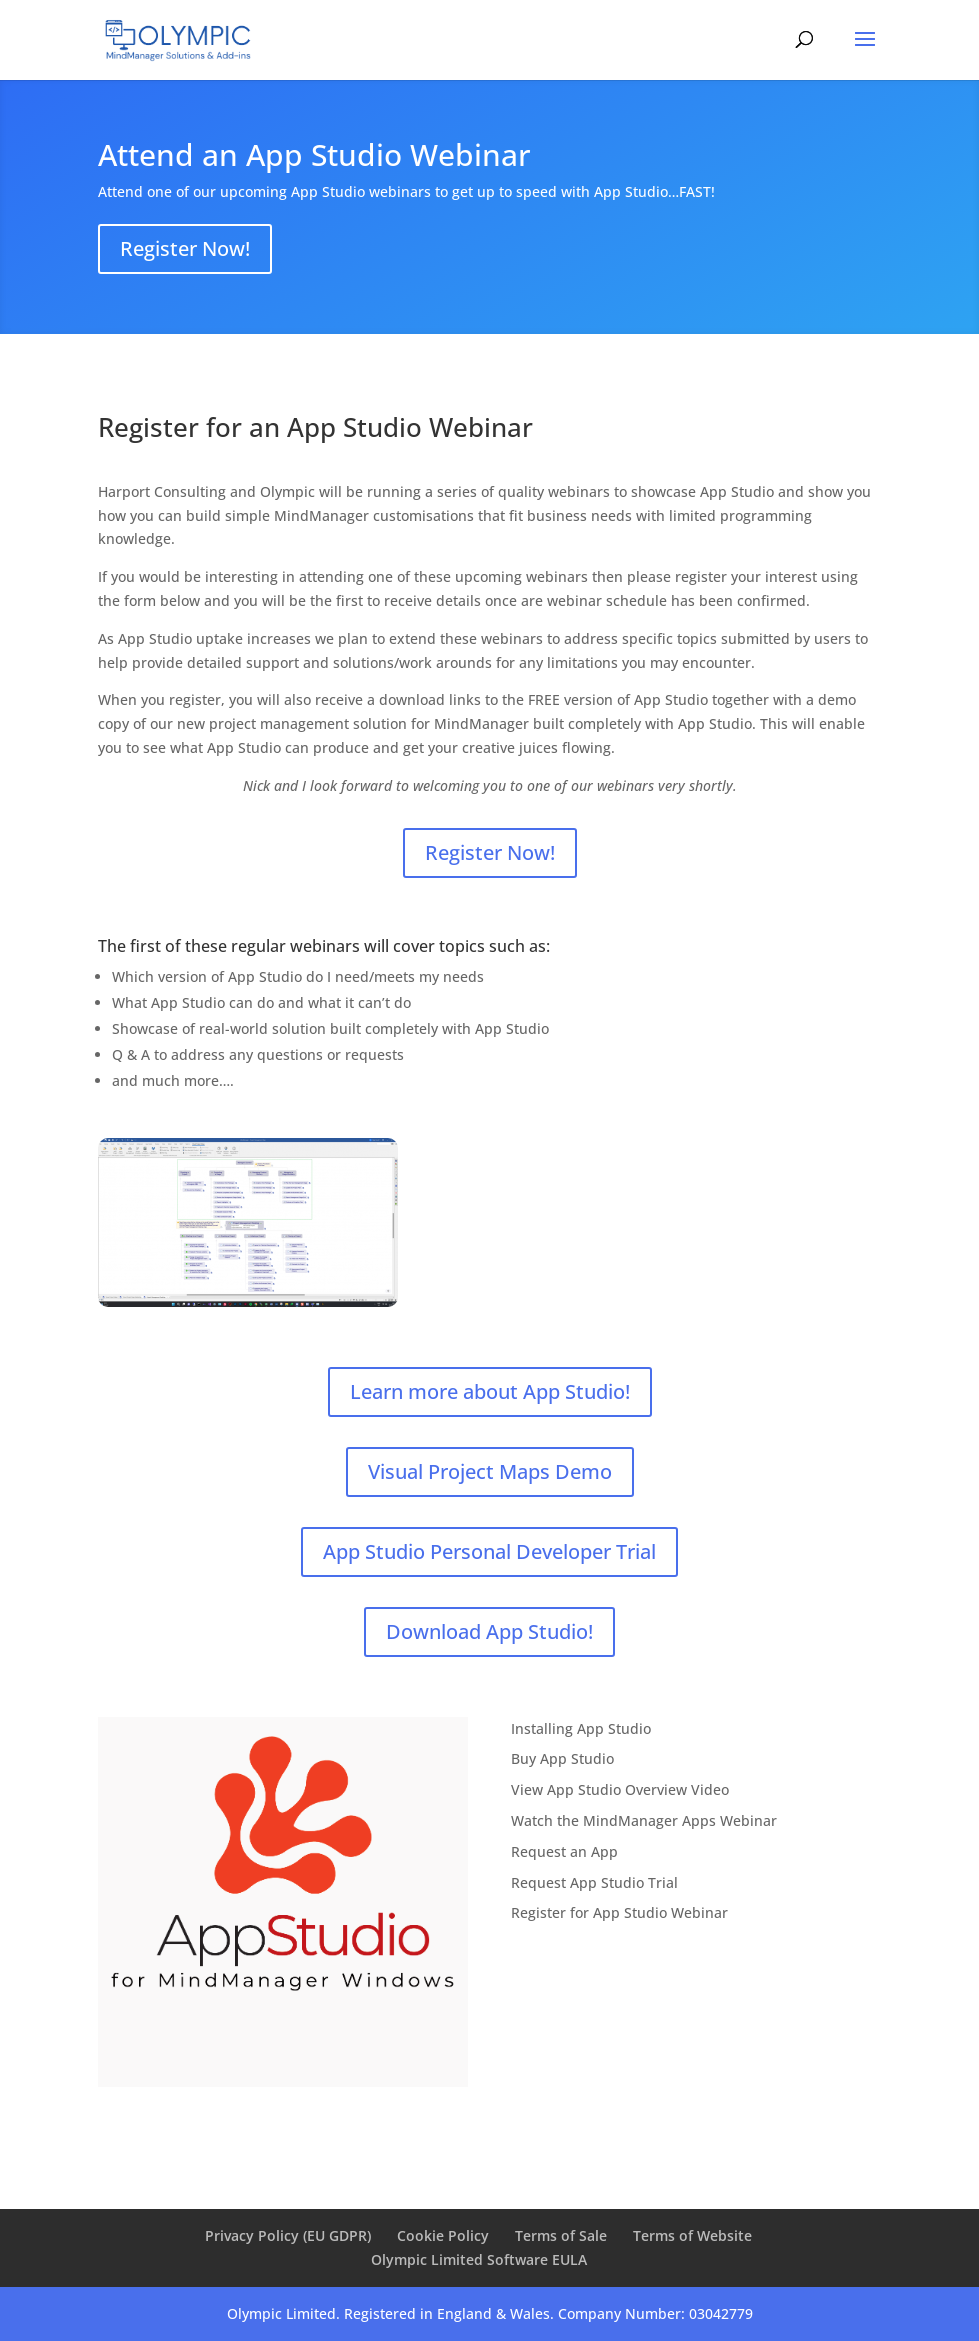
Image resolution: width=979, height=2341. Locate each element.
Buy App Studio (562, 1758)
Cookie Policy (443, 2235)
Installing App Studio (581, 1728)
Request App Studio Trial (594, 1882)
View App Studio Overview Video (620, 1789)
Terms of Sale (561, 2235)
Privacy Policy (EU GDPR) (288, 2235)
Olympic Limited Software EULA (479, 2259)
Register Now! (185, 248)
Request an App (564, 1851)
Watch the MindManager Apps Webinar (644, 1820)
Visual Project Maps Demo (490, 1471)
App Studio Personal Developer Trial (489, 1551)
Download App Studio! (489, 1631)
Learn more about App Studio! (490, 1391)
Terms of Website (692, 2235)
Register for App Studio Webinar (619, 1912)
